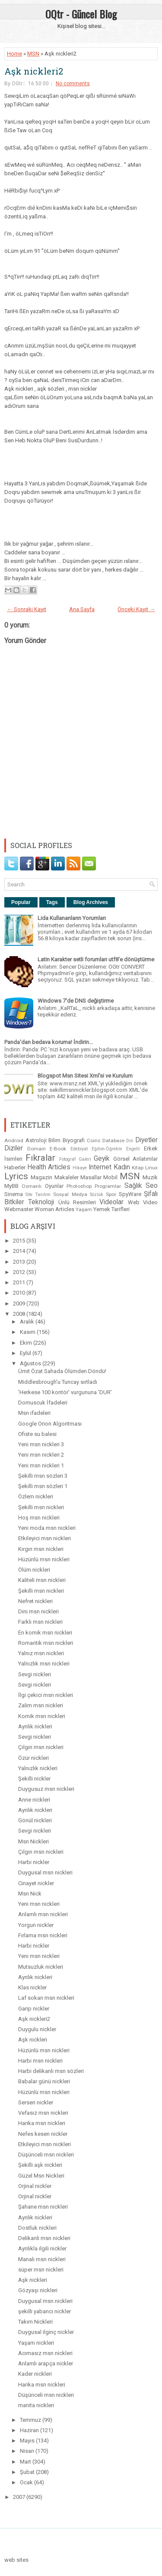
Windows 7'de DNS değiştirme (76, 1000)
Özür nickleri (33, 1758)
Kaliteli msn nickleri (42, 1580)
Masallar (91, 1177)
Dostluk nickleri (37, 2228)
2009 (19, 1303)
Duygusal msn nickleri (45, 1872)
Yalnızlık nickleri (37, 1768)
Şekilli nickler (34, 1778)
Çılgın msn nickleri (41, 1747)
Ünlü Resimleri (77, 1202)
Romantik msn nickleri (45, 1643)
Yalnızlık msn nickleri (44, 1663)
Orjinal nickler (34, 2186)
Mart (26, 2461)
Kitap (137, 1168)
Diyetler (146, 1140)
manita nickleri (36, 2405)
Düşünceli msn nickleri (46, 2154)
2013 (19, 1261)
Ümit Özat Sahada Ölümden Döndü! (62, 1371)
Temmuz (31, 2420)
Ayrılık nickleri (35, 1726)
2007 (19, 2497)
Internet (100, 1167)
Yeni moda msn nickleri (47, 1528)
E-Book (58, 1149)
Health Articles (49, 1167)
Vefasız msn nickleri (43, 2113)
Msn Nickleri (33, 1841)
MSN (33, 53)
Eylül (26, 1353)
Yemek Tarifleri (111, 1209)
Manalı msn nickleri (42, 2259)
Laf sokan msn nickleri (46, 1998)
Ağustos (31, 1363)
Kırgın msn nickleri (41, 1549)
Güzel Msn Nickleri (41, 2175)
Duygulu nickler (37, 2029)
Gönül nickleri (35, 1820)
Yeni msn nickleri (39, 1904)
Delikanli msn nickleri (44, 2238)
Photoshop (79, 1186)
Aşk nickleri (32, 2039)
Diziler (13, 1148)
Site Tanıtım (38, 1194)
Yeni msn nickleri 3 (41, 1444)
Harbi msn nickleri (40, 2060)
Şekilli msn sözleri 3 (42, 1476)
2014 (19, 1251)
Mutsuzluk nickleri (40, 1967)
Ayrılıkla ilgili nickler (42, 2248)
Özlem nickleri (35, 1496)
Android (13, 1140)
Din (129, 1141)
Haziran (30, 2430)
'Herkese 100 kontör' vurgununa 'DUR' (65, 1392)
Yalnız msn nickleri (41, 1653)
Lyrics (16, 1176)
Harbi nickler (33, 1862)
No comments (73, 84)
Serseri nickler (35, 2102)
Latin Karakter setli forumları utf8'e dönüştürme (96, 959)
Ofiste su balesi (37, 1434)
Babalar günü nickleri (44, 2081)
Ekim (26, 1342)
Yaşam (84, 1209)
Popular (21, 902)
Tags (52, 902)
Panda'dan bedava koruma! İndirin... (48, 1042)
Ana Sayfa (82, 609)
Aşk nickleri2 (33, 71)
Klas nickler (32, 1987)
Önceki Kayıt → (136, 609)
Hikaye (80, 1168)
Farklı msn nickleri (40, 1622)
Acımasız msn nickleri (45, 2353)
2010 (19, 1293)
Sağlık (133, 1186)
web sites (16, 2560)
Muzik (150, 1177)
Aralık (27, 1321)
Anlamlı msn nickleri (43, 1914)
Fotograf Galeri (75, 1159)
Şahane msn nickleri (43, 2206)
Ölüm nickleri (34, 1569)
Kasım (28, 1332)
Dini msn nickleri (38, 1611)
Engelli (133, 1149)
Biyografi (74, 1140)
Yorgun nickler (36, 1925)
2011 (19, 1282)
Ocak (27, 2482)
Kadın (122, 1167)
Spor (111, 1194)
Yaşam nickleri (36, 2343)
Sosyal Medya (70, 1194)
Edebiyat (79, 1149)
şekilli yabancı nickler (44, 2311)
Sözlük (96, 1194)
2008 (19, 1314)
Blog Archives (90, 902)
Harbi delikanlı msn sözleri (51, 2071)
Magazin (41, 1177)
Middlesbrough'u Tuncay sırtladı (57, 1382)
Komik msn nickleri (41, 1716)
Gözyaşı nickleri (37, 2290)
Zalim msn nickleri (40, 1705)
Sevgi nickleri (34, 1674)
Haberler (14, 1167)
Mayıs (28, 2440)
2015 (19, 1240)
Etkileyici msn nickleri (44, 1538)
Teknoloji (41, 1202)
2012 (19, 1272)
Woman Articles (54, 1209)
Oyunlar (54, 1186)
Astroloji (36, 1140)
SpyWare (130, 1194)
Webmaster (18, 1209)
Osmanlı (31, 1186)
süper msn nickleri (41, 2269)
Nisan (27, 2451)
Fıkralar (40, 1158)
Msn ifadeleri (34, 1413)
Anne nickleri (34, 1799)
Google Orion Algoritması (50, 1423)
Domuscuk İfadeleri (42, 1402)
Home (14, 53)
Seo (152, 1186)
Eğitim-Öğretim (107, 1149)
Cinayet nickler (36, 1883)
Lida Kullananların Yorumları (72, 918)
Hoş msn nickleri (39, 1517)
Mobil (110, 1177)
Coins (93, 1140)
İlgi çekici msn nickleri (45, 1695)
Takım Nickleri (35, 2321)
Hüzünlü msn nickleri (44, 1559)
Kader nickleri (35, 2374)
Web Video (143, 1202)
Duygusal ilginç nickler (46, 2332)
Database (113, 1140)
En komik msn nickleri (45, 1632)
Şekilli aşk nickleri (40, 2165)
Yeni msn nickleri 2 (41, 1454)
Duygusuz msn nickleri (46, 1789)
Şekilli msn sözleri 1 (42, 1486)
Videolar (111, 1202)
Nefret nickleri (35, 1601)
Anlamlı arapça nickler (45, 2363)
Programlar (108, 1186)
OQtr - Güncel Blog (81, 14)
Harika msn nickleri (41, 2123)
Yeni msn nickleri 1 (41, 1465)
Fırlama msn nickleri (42, 1935)
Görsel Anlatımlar (135, 1159)
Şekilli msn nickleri (41, 1507)
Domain (36, 1149)
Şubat (28, 2472)
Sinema (13, 1194)
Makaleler (66, 1177)
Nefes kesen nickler (42, 2134)
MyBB (11, 1186)
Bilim (54, 1140)
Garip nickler (33, 2008)
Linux (151, 1168)
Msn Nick (29, 1893)
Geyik (102, 1158)
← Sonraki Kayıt (26, 609)
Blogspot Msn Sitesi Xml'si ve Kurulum (85, 1075)
